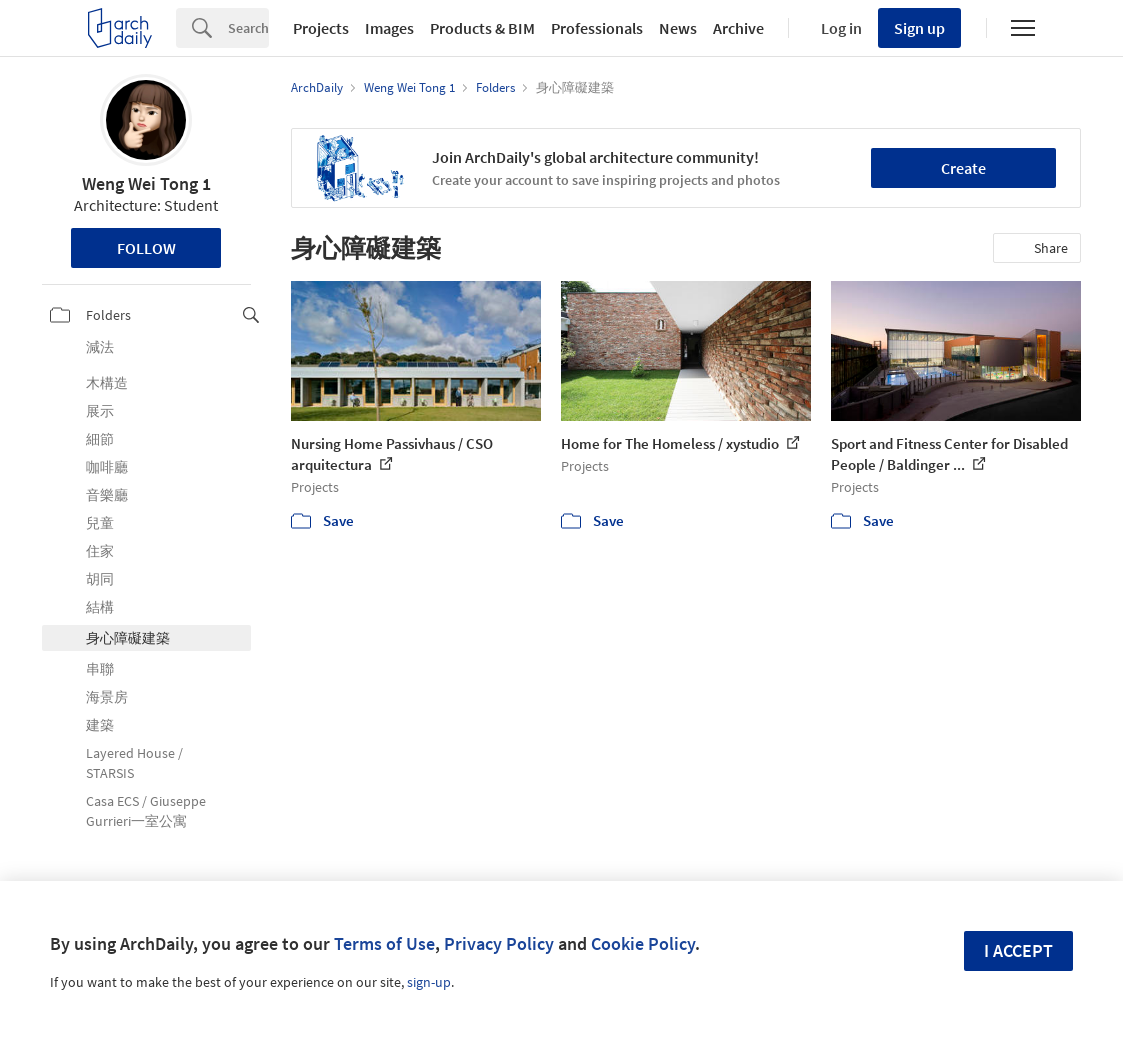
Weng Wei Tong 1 (146, 183)
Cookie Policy (643, 943)
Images (389, 28)
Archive (738, 28)
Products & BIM (482, 28)
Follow (146, 248)
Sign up (919, 28)
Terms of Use (384, 943)
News (678, 28)
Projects (321, 28)
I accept (1018, 950)
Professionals (597, 28)
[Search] (248, 28)
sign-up (429, 982)
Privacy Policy (499, 943)
